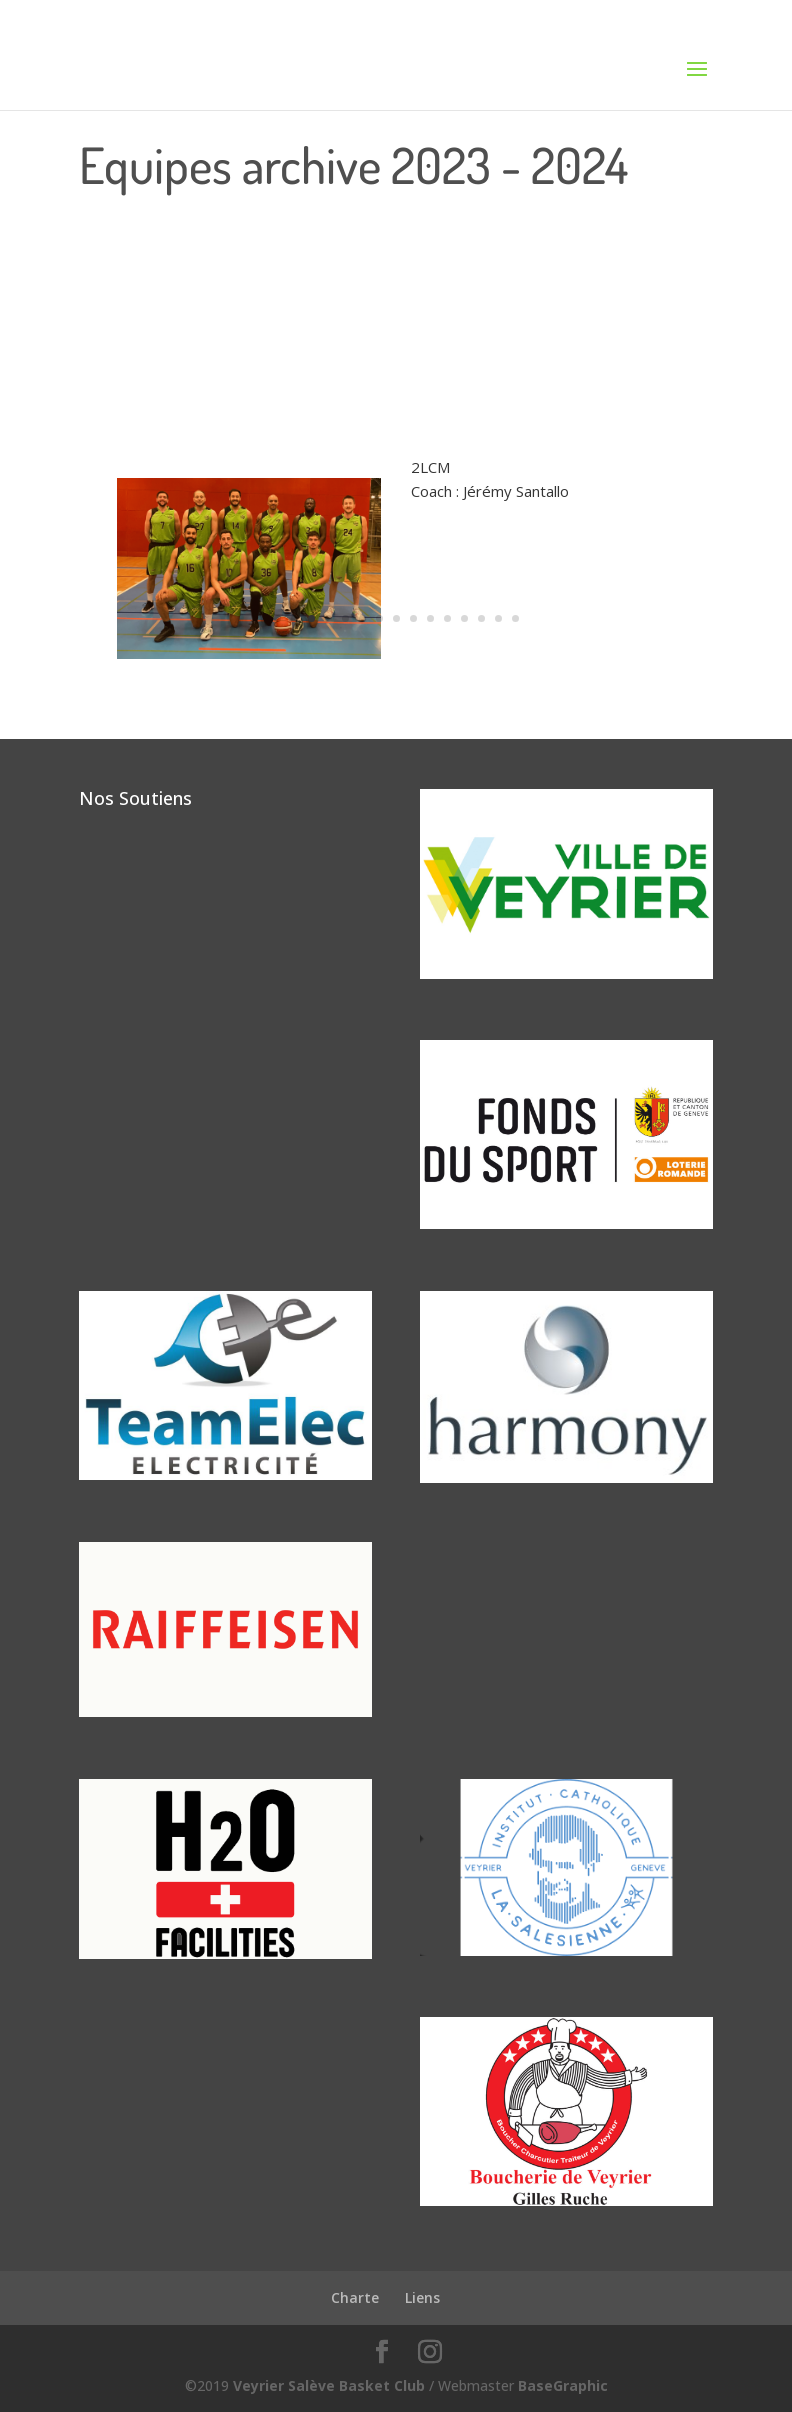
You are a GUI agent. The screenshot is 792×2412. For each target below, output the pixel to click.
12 (464, 618)
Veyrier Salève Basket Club (329, 2385)
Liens (422, 2297)
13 (481, 618)
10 (430, 618)
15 (515, 618)
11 (447, 618)
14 (498, 618)
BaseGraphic (563, 2385)
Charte (355, 2297)
